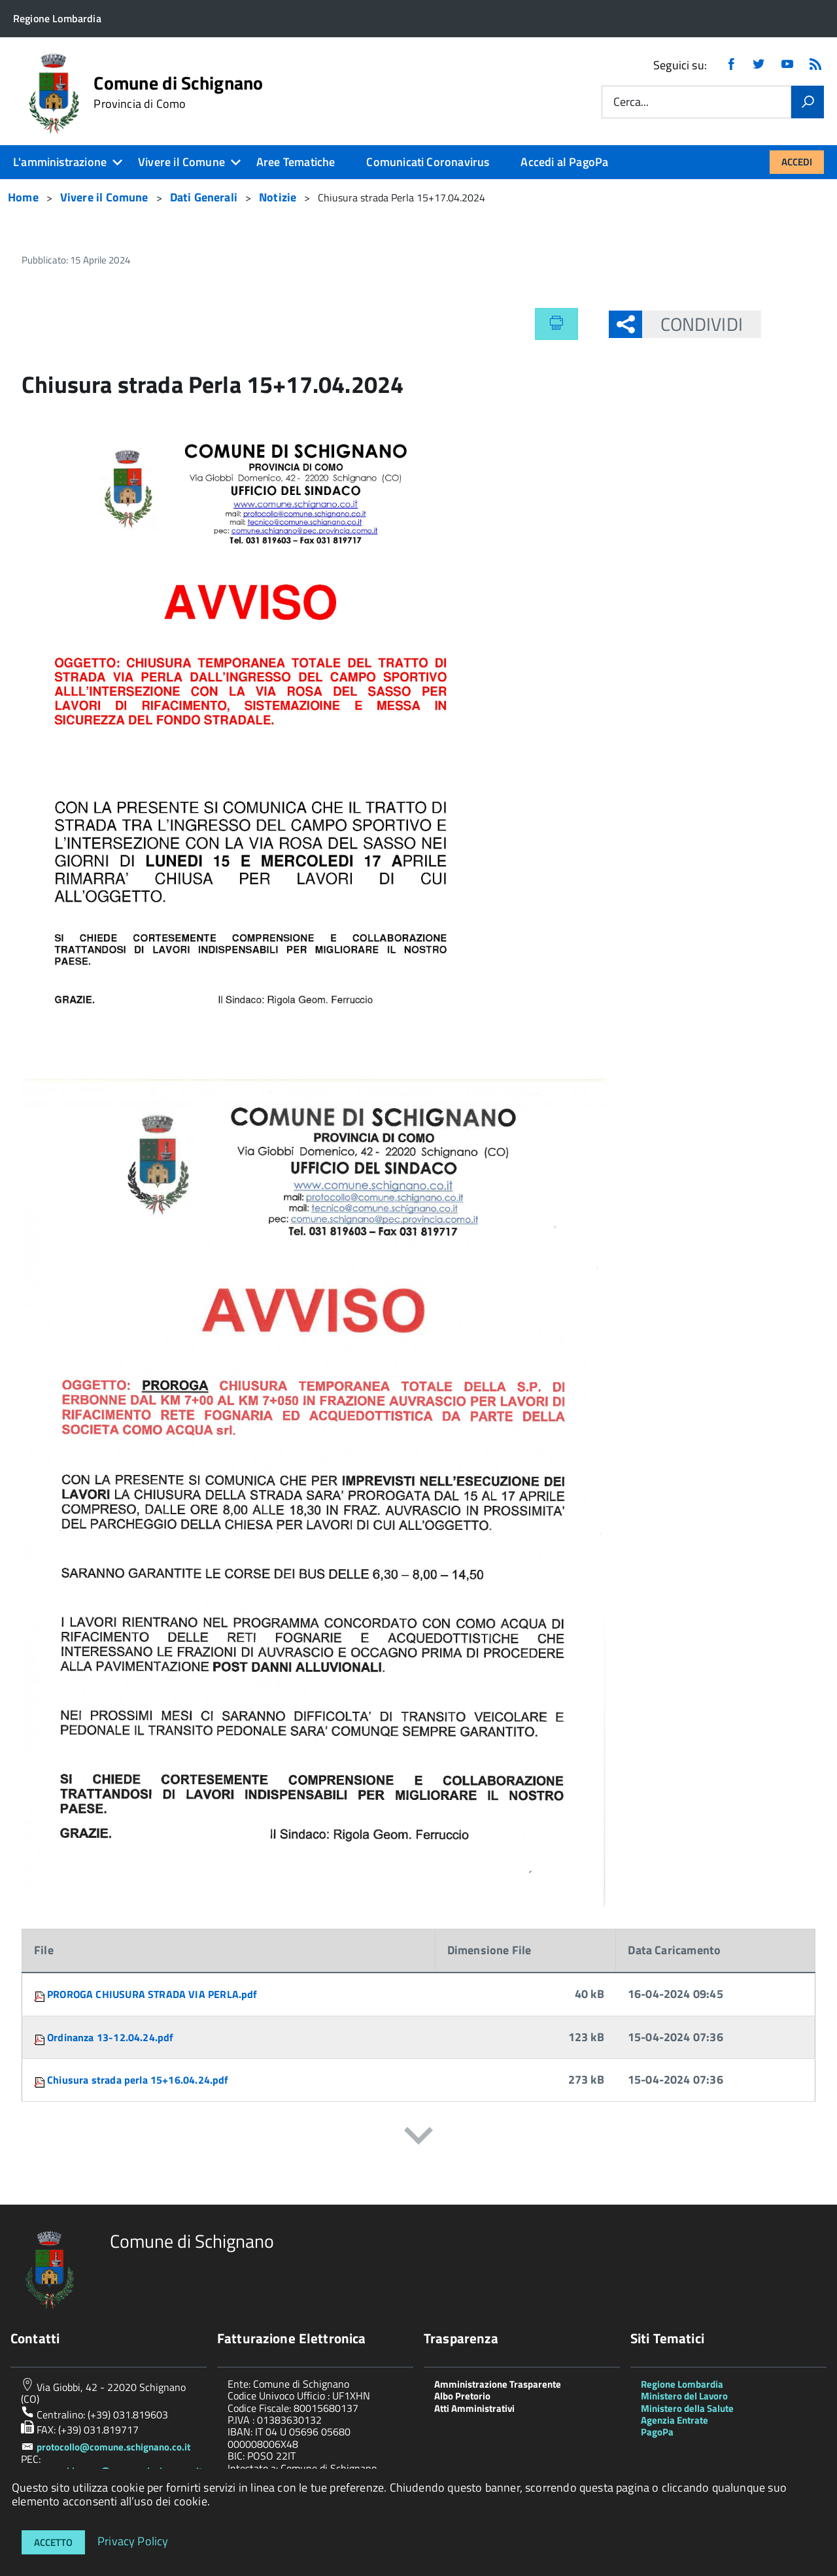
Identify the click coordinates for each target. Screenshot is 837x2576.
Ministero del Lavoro (684, 2395)
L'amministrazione (60, 162)
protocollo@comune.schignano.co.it (113, 2446)
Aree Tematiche (295, 162)
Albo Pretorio (462, 2395)
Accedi (796, 161)
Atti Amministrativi (474, 2408)
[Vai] (807, 102)
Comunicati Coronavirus (427, 162)
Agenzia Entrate (674, 2420)
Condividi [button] (692, 324)
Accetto (53, 2542)
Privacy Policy (133, 2540)
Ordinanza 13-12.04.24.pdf (110, 2037)
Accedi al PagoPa (564, 162)
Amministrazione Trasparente (497, 2384)
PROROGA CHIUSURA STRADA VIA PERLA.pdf (152, 1994)
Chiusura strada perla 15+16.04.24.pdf (138, 2080)
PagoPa (657, 2431)
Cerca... (631, 102)
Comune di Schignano (178, 92)
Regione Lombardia (682, 2384)
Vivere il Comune (181, 162)
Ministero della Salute (687, 2408)
